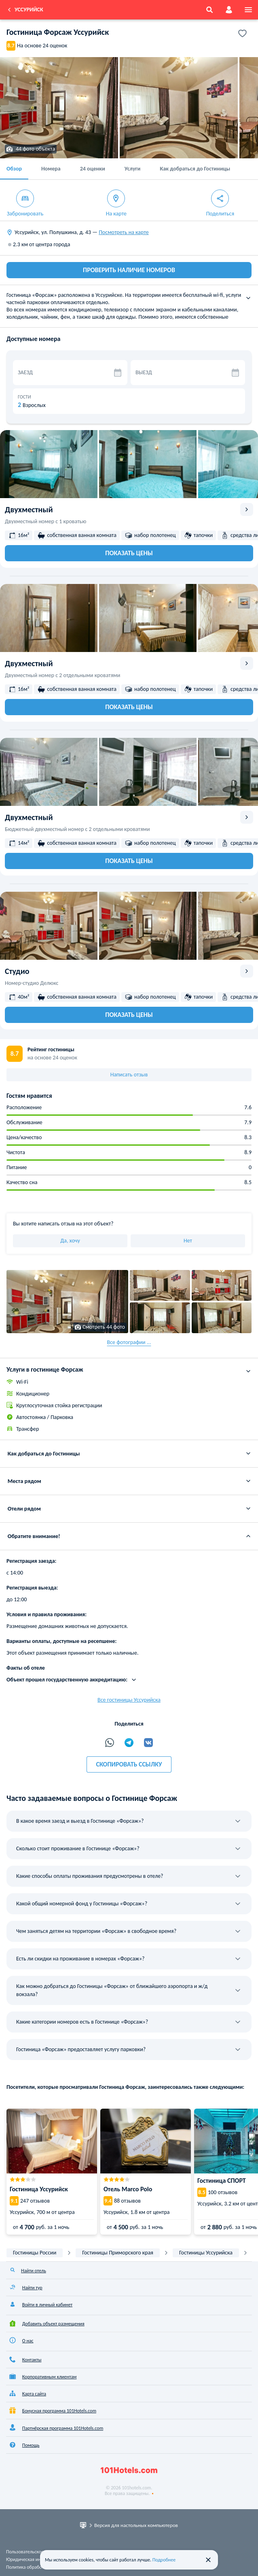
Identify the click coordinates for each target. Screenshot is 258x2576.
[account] (229, 9)
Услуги (132, 168)
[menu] (248, 9)
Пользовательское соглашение (37, 2552)
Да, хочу (70, 1240)
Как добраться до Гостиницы (195, 168)
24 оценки (92, 168)
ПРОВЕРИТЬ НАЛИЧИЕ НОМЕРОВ (129, 270)
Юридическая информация (34, 2559)
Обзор (14, 168)
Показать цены (128, 553)
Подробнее (164, 2560)
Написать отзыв (129, 1074)
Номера (51, 168)
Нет (188, 1240)
